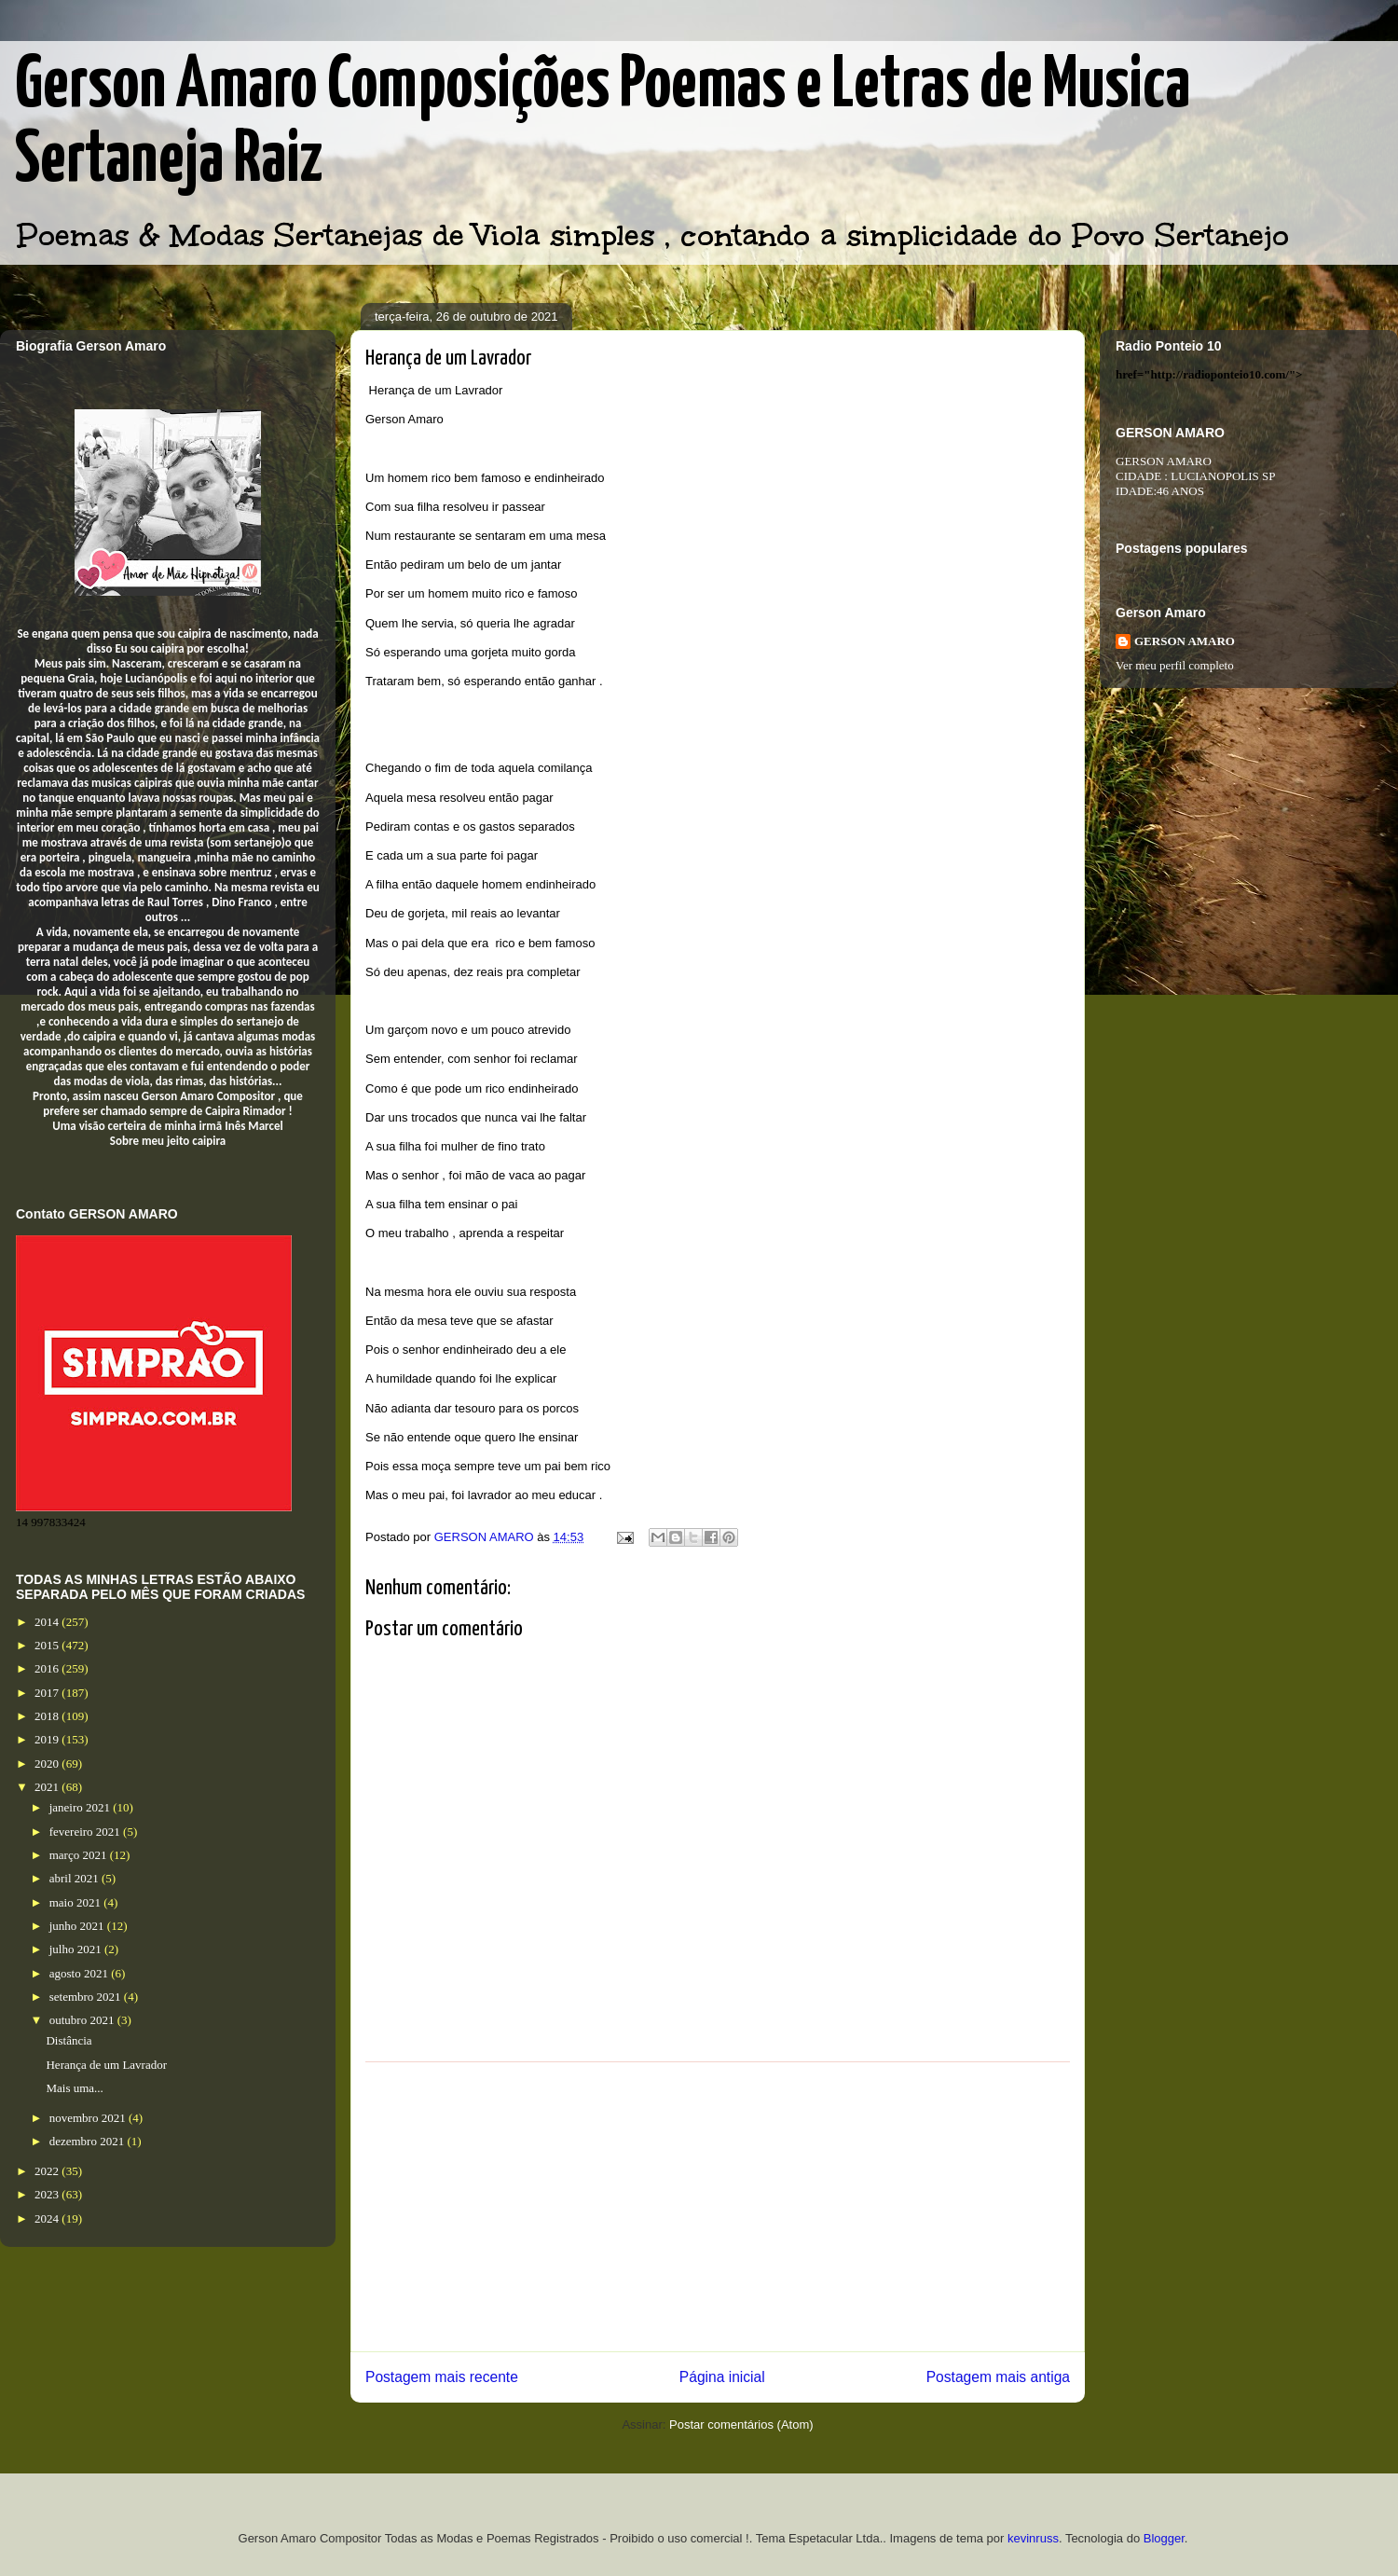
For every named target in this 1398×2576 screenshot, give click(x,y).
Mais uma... (74, 2088)
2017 (48, 1693)
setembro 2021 (86, 1997)
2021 (48, 1787)
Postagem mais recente (441, 2377)
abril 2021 (75, 1878)
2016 (48, 1668)
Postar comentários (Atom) (741, 2424)
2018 (48, 1716)
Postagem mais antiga (998, 2377)
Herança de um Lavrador (106, 2065)
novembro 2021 (89, 2118)
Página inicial (722, 2377)
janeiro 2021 (81, 1807)
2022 (48, 2171)
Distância (68, 2040)
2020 (48, 1763)
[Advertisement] (717, 2206)
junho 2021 (78, 1926)
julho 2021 (76, 1949)
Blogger (1164, 2538)
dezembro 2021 (88, 2141)
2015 (48, 1645)
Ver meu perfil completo (1175, 665)
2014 (48, 1622)
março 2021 (79, 1855)
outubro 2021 (83, 2020)
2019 (48, 1739)
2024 (48, 2218)
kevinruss (1033, 2538)
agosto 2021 (80, 1973)
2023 (48, 2194)
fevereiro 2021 (86, 1832)
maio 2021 (76, 1902)
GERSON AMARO (1184, 641)
